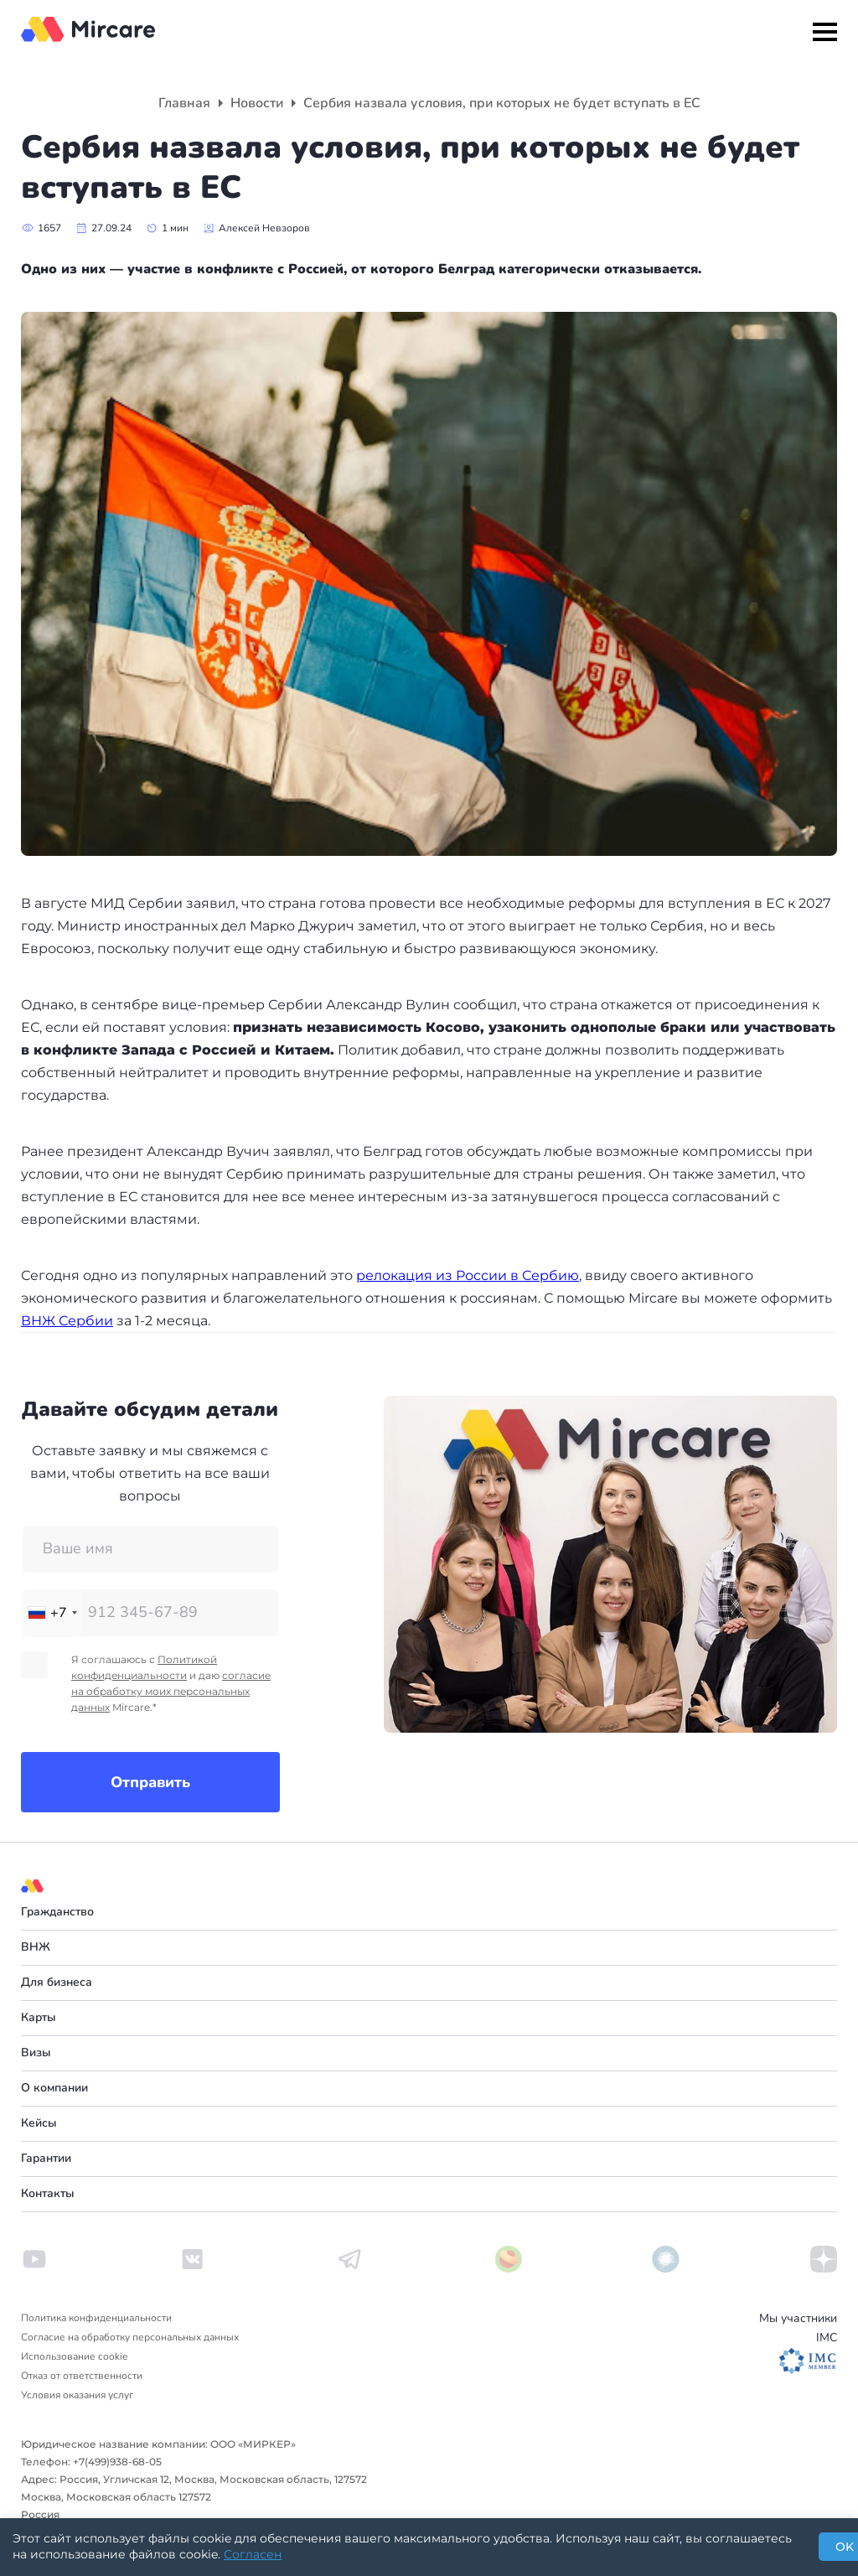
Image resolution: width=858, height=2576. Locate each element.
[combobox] (52, 1613)
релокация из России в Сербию (467, 1275)
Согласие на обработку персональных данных (130, 2337)
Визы (36, 2052)
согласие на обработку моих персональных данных (171, 1691)
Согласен (253, 2554)
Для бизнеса (56, 1982)
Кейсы (39, 2123)
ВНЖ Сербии (67, 1321)
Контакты (48, 2193)
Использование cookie (74, 2356)
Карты (38, 2017)
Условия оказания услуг (77, 2395)
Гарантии (46, 2158)
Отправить (150, 1782)
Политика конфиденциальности (96, 2318)
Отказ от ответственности (81, 2375)
